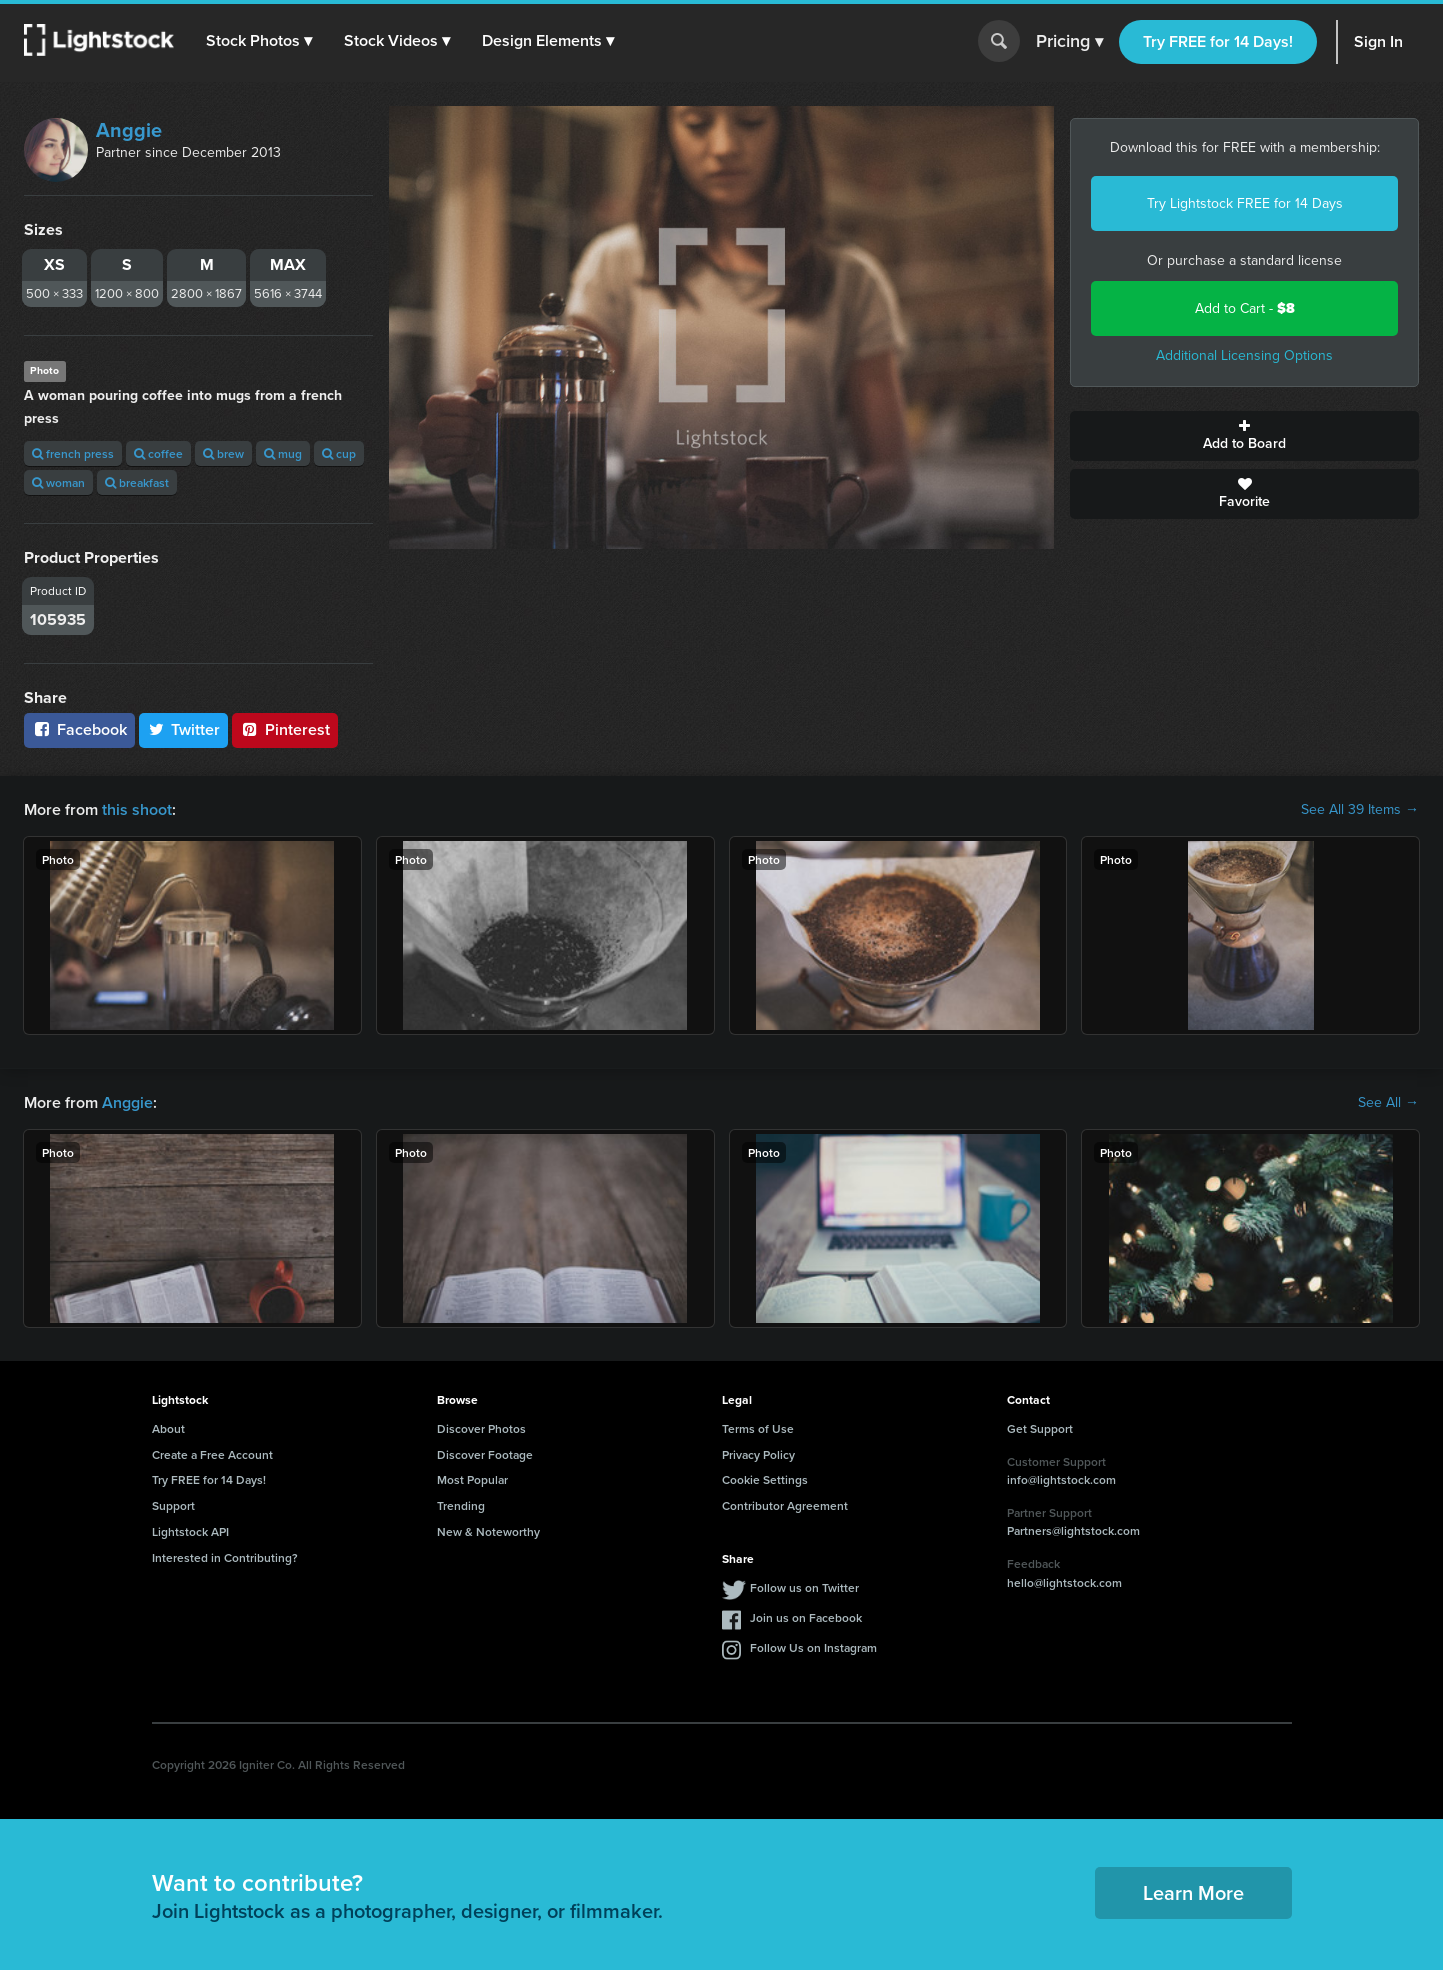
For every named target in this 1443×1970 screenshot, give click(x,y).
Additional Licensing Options (1244, 355)
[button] (259, 41)
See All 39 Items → (1360, 810)
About (168, 1428)
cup (339, 453)
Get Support (1040, 1428)
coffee (158, 453)
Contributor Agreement (785, 1505)
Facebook (79, 729)
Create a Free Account (212, 1454)
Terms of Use (758, 1428)
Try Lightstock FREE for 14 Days (1245, 203)
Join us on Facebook (806, 1617)
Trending (461, 1505)
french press (73, 453)
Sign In (1378, 41)
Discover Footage (485, 1454)
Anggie (129, 130)
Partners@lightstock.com (1073, 1530)
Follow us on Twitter (804, 1587)
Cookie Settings (765, 1479)
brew (223, 453)
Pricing (1069, 42)
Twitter (184, 729)
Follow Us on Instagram (813, 1647)
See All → (1388, 1103)
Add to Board (1244, 436)
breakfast (137, 482)
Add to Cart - (1245, 308)
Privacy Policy (758, 1454)
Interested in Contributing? (225, 1557)
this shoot (137, 809)
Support (173, 1505)
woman (58, 482)
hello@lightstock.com (1064, 1582)
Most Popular (472, 1479)
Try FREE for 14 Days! (1218, 41)
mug (283, 453)
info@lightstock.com (1061, 1479)
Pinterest (285, 729)
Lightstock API (190, 1531)
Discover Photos (481, 1428)
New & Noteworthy (488, 1531)
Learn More (1193, 1892)
